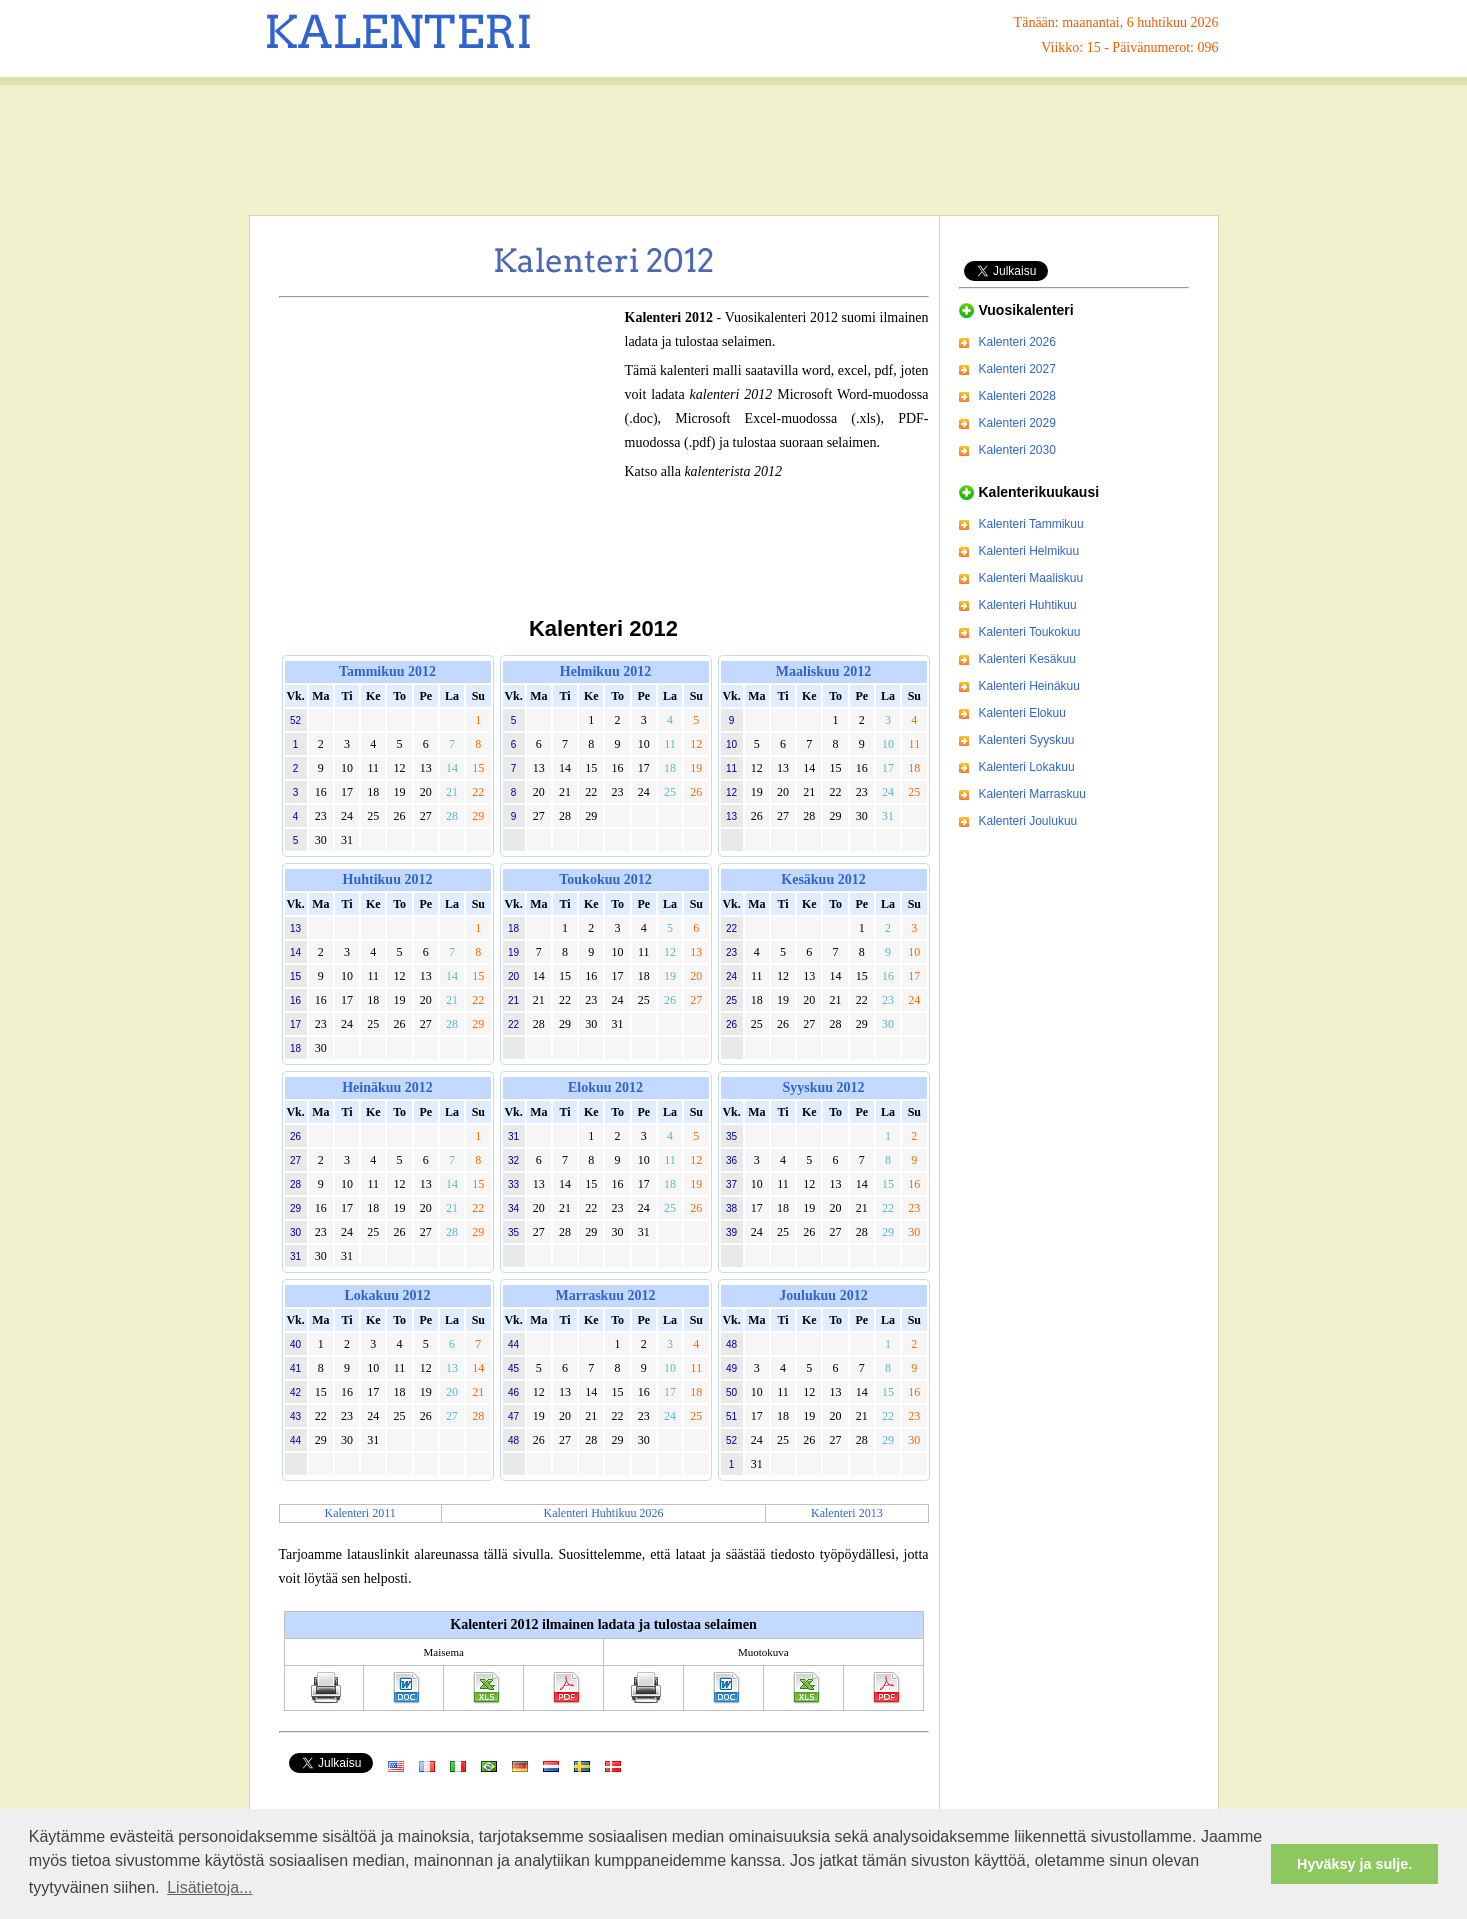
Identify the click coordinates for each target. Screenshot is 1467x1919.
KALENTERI (398, 32)
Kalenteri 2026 (1017, 342)
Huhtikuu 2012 (388, 879)
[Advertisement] (734, 150)
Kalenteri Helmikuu (1029, 551)
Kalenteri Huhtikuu (1028, 605)
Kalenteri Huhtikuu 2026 (604, 1513)
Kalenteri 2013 (847, 1513)
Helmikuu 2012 (605, 671)
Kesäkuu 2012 (823, 879)
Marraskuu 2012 (606, 1295)
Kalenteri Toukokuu (1030, 632)
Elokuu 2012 (605, 1087)
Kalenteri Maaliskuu (1031, 578)
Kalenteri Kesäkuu (1027, 659)
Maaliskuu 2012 (823, 671)
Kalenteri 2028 (1017, 396)
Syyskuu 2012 (823, 1087)
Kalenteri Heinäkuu (1029, 686)
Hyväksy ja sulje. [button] (1354, 1864)
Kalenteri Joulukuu (1028, 821)
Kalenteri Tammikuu (1031, 524)
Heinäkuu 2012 (387, 1087)
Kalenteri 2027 (1017, 369)
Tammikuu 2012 (387, 671)
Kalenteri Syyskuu (1027, 740)
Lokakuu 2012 (388, 1295)
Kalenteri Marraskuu (1032, 794)
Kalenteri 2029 (1017, 423)
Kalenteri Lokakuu (1027, 767)
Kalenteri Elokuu (1022, 713)
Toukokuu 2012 (605, 879)
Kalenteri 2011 (360, 1513)
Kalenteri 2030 (1017, 450)
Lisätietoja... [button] (209, 1887)
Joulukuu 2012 (823, 1295)
